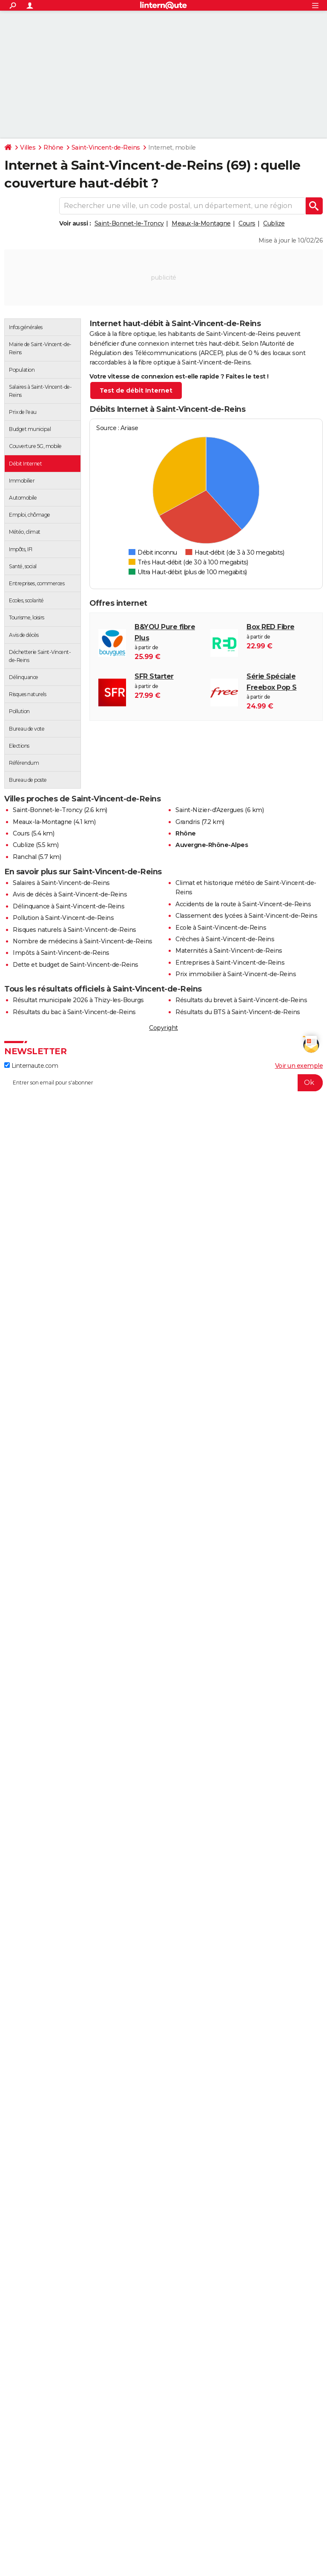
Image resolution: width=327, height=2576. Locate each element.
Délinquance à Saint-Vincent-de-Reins (68, 906)
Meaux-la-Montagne (201, 223)
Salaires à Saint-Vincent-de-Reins (61, 883)
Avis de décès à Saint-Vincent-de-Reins (70, 894)
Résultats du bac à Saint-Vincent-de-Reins (74, 1012)
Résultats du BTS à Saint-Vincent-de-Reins (237, 1012)
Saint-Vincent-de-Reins (106, 147)
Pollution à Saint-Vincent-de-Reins (63, 918)
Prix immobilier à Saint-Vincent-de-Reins (235, 974)
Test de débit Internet (136, 390)
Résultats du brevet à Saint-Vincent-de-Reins (241, 1000)
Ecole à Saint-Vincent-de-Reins (220, 927)
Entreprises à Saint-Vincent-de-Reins (229, 962)
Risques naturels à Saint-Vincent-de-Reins (74, 930)
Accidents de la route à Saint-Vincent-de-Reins (243, 904)
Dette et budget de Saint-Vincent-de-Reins (75, 965)
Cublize (274, 223)
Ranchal (25, 857)
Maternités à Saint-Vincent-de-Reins (228, 950)
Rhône (53, 147)
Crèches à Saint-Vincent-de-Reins (224, 939)
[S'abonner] (163, 1082)
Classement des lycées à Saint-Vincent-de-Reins (246, 915)
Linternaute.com (31, 1066)
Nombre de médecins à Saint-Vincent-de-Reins (82, 941)
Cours (246, 223)
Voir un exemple (299, 1066)
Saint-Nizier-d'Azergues (209, 810)
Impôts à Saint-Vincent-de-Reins (61, 953)
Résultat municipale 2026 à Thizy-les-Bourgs (78, 1000)
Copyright (163, 1028)
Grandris (187, 822)
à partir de (168, 642)
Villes (27, 147)
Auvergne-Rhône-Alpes (211, 845)
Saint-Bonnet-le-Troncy (129, 223)
